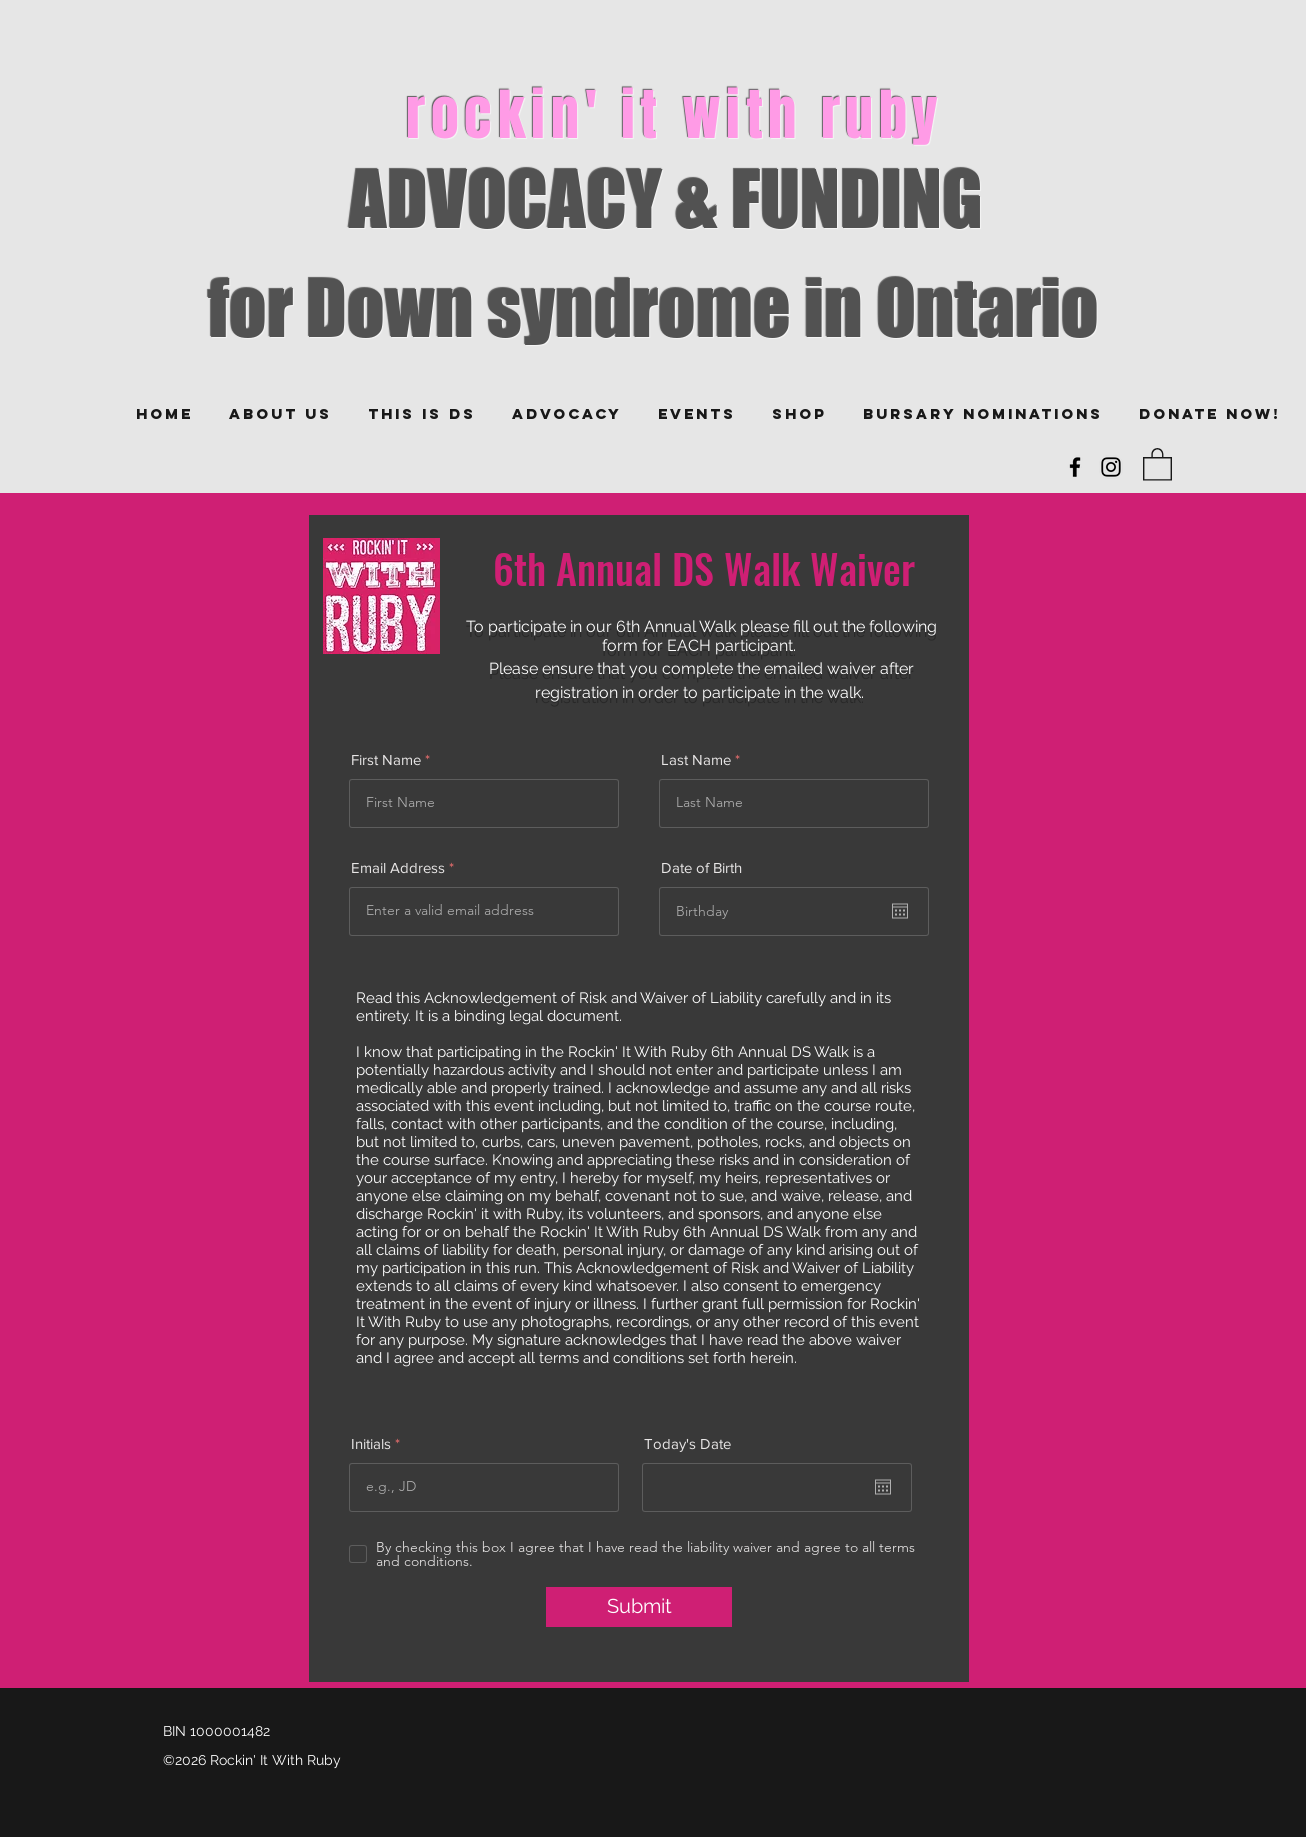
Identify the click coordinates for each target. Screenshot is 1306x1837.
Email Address (398, 867)
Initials (371, 1443)
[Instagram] (1111, 467)
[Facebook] (1075, 467)
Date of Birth (701, 867)
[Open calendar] (900, 911)
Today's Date (687, 1443)
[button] (1157, 463)
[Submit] (639, 1607)
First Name (386, 759)
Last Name (696, 759)
